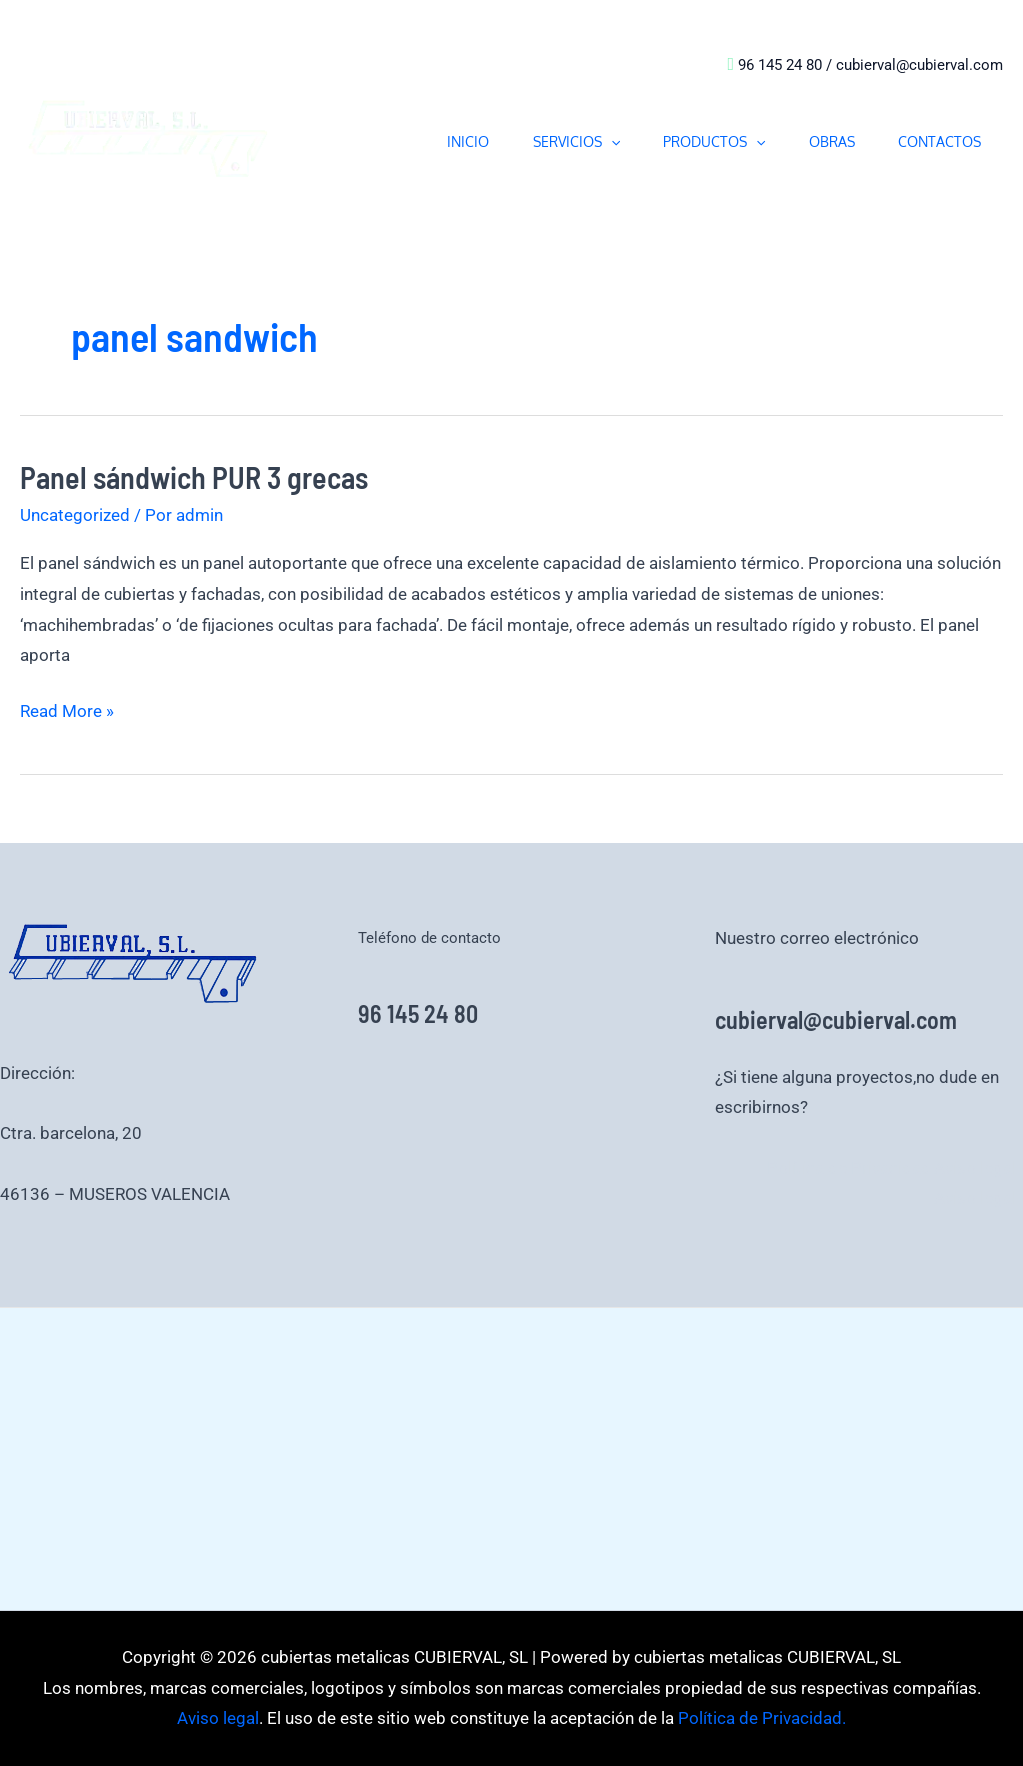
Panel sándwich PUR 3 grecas (194, 477)
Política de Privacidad (854, 1168)
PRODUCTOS (698, 141)
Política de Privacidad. (760, 1718)
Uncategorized (75, 515)
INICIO (438, 141)
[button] (587, 141)
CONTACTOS (936, 141)
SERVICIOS (552, 141)
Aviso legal (977, 1168)
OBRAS (822, 141)
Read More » (67, 708)
